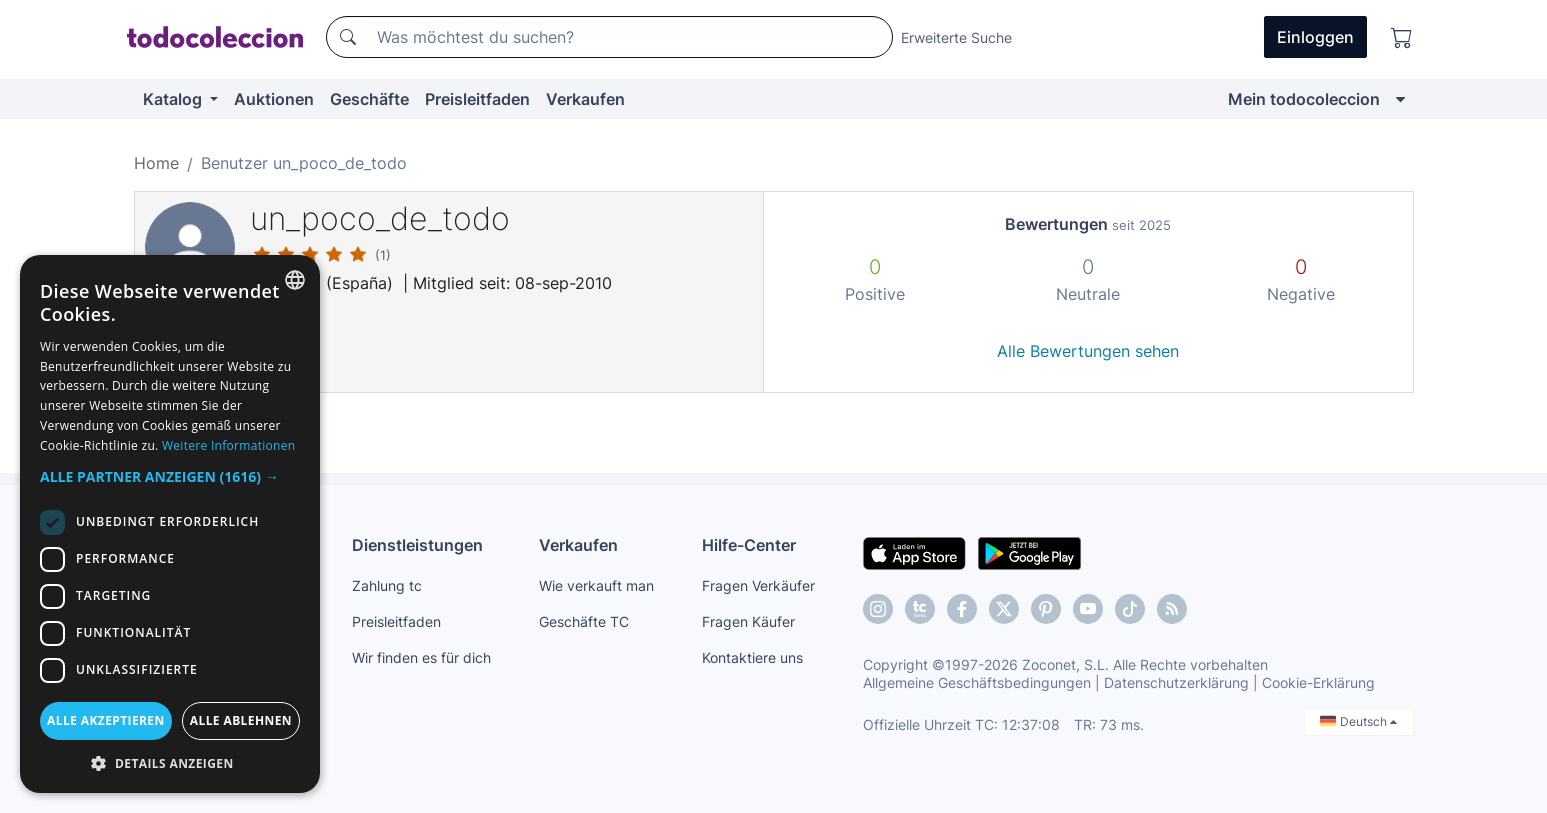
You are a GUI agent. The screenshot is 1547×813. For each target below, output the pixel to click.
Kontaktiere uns (752, 657)
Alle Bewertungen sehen (1088, 351)
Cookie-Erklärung (1318, 682)
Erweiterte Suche (956, 37)
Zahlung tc (387, 585)
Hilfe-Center (749, 545)
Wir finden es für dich (421, 657)
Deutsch (1358, 721)
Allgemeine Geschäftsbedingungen (977, 682)
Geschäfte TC (584, 621)
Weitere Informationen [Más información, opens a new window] (229, 445)
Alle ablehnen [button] (241, 720)
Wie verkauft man (596, 585)
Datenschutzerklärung (1176, 682)
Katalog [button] (174, 99)
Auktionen (274, 99)
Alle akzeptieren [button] (106, 720)
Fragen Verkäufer (758, 585)
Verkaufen (585, 99)
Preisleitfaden (477, 99)
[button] (170, 476)
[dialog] (170, 524)
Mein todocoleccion (1304, 99)
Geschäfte (369, 99)
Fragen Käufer (748, 621)
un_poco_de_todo (380, 218)
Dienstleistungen (417, 545)
